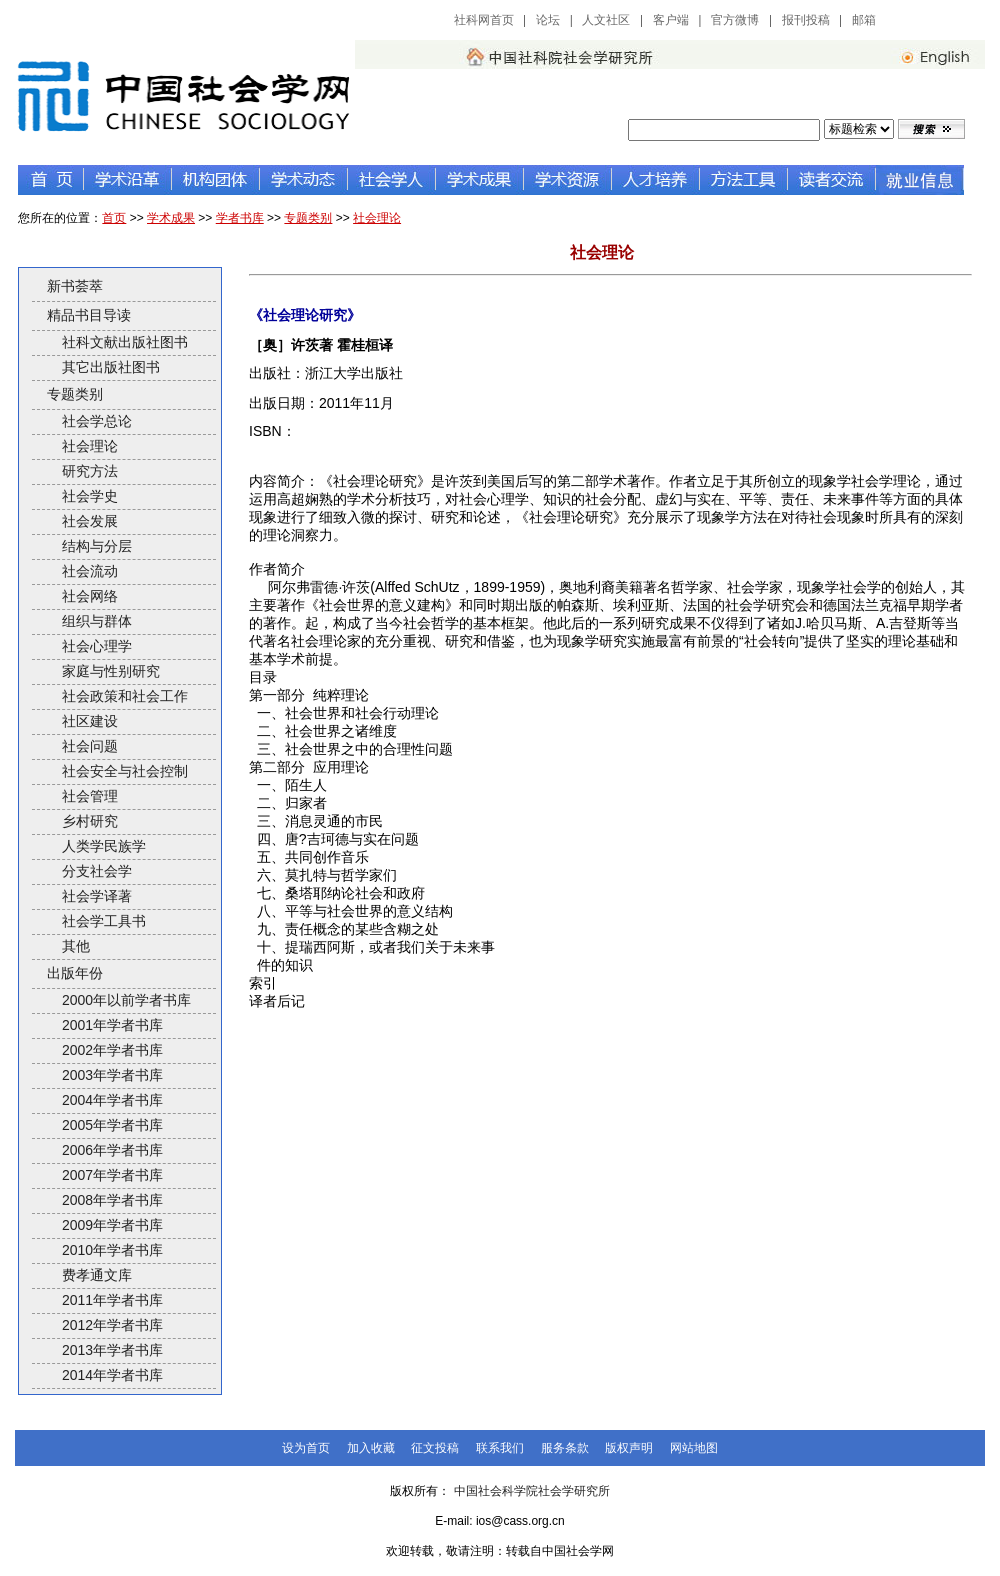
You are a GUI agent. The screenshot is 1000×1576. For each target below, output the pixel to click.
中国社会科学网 (937, 20)
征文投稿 (435, 1448)
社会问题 (90, 746)
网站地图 (694, 1448)
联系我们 (500, 1448)
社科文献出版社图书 (125, 342)
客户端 (671, 20)
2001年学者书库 (112, 1025)
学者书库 (240, 218)
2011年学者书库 (112, 1300)
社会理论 (377, 218)
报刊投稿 (806, 20)
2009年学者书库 (112, 1225)
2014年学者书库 (112, 1375)
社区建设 (90, 721)
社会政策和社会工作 (125, 696)
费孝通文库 (97, 1275)
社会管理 (90, 796)
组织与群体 (97, 621)
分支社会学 (97, 871)
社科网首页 (484, 20)
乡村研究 (90, 821)
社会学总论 (97, 421)
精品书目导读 (89, 315)
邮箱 (864, 20)
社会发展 (90, 521)
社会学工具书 (104, 921)
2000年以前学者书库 (126, 1000)
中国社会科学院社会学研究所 (532, 1491)
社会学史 (90, 496)
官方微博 (735, 20)
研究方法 (90, 471)
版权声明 (629, 1448)
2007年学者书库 (112, 1175)
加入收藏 (371, 1448)
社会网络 (90, 596)
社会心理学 (97, 646)
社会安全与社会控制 (125, 771)
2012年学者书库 (112, 1325)
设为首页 (306, 1448)
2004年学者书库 (112, 1100)
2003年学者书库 (112, 1075)
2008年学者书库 (112, 1200)
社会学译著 (97, 896)
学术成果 (171, 218)
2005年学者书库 (112, 1125)
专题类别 (308, 218)
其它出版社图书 (111, 367)
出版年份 (75, 973)
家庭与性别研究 (111, 671)
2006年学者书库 (112, 1150)
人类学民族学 (104, 846)
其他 (76, 946)
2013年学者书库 (112, 1350)
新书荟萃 (75, 286)
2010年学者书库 (112, 1250)
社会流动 (90, 571)
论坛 (548, 20)
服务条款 (565, 1448)
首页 (114, 218)
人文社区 (606, 20)
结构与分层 (97, 546)
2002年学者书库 (112, 1050)
